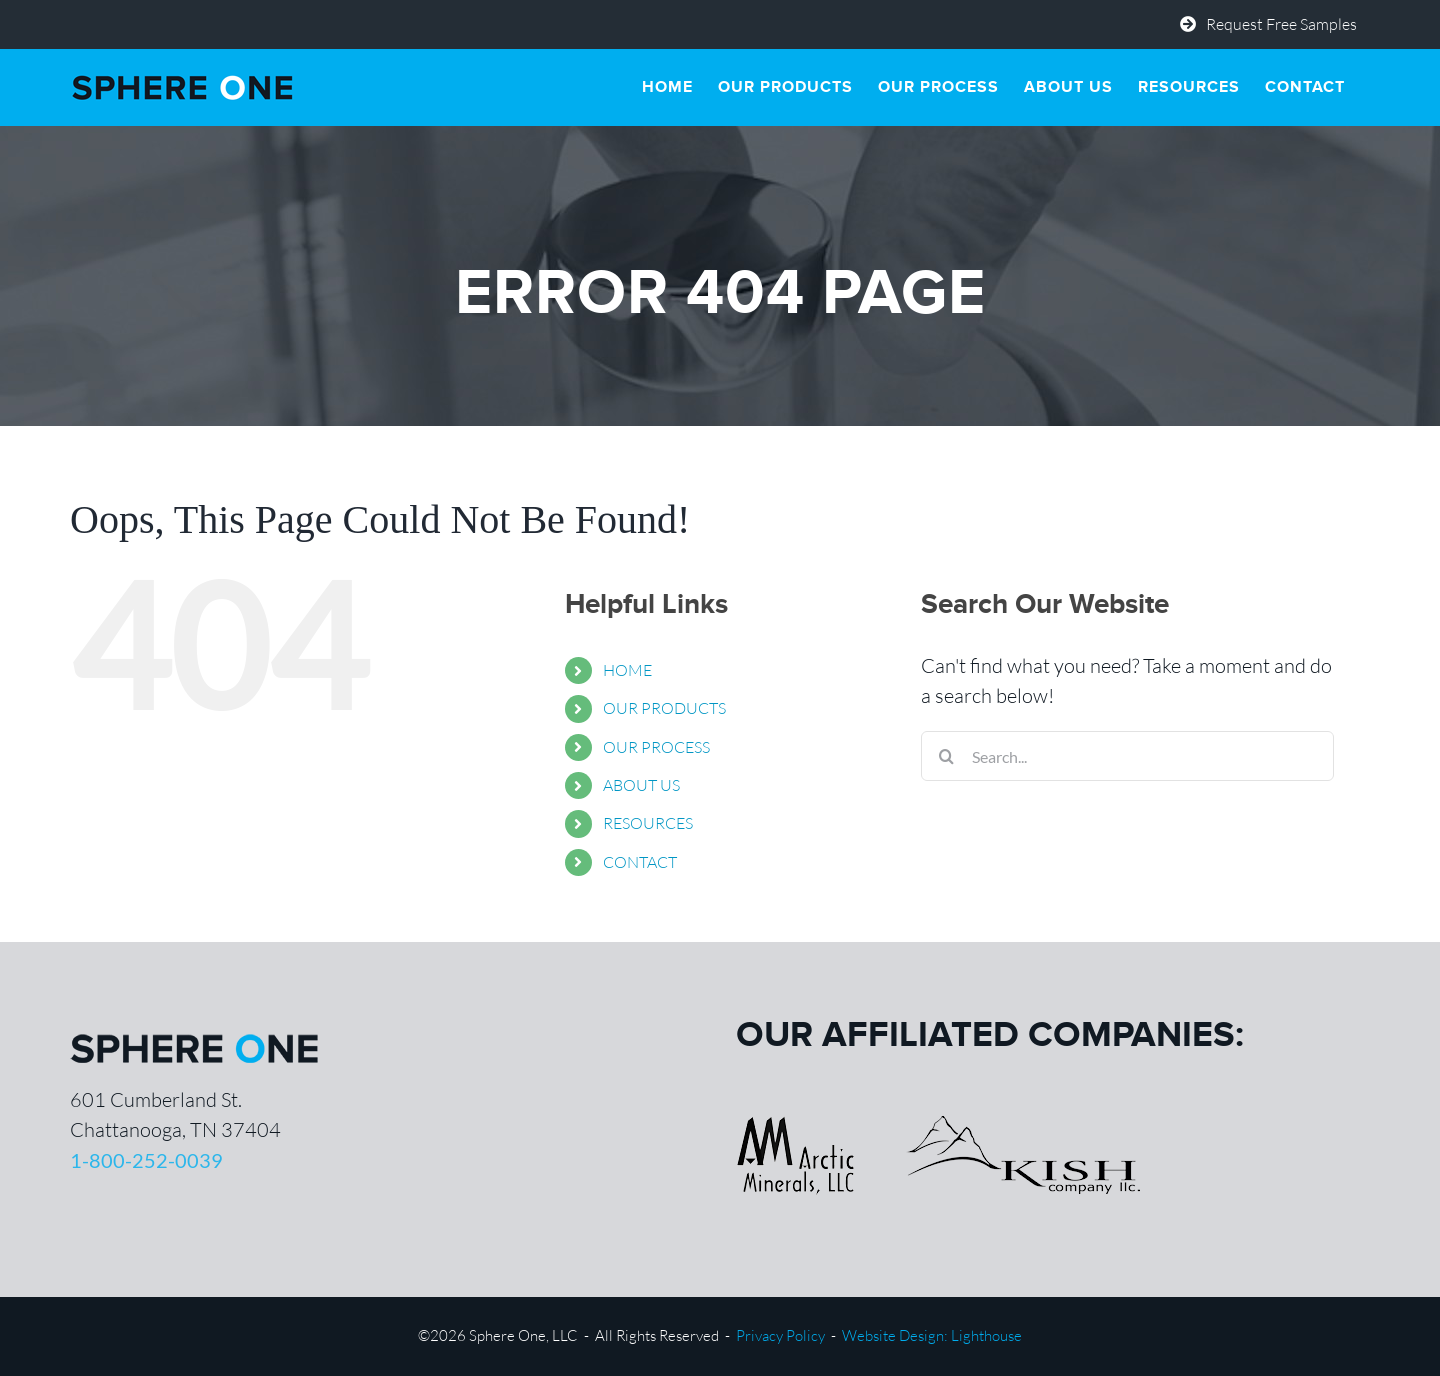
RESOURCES (648, 823)
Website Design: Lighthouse (932, 1335)
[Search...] (1127, 756)
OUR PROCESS (656, 747)
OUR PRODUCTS (664, 708)
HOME (627, 670)
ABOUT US (641, 785)
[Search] (946, 756)
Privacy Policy (780, 1335)
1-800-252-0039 (146, 1160)
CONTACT (640, 862)
